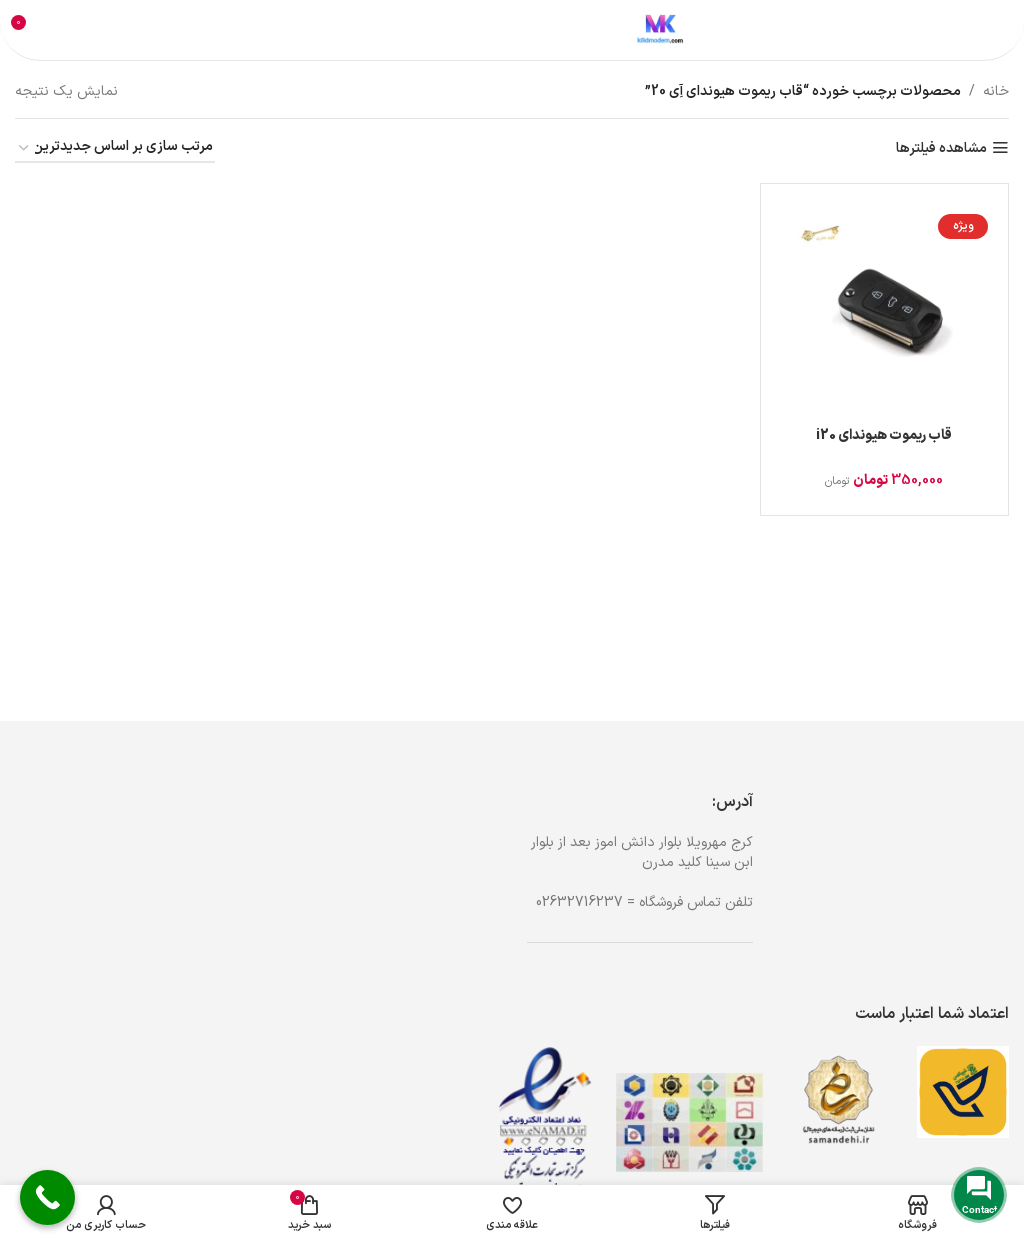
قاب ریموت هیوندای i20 (884, 435)
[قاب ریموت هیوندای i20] (884, 307)
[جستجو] (477, 30)
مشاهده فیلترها (941, 148)
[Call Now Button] (47, 1197)
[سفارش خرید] (115, 148)
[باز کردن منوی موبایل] (986, 30)
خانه (996, 91)
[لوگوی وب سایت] (660, 29)
